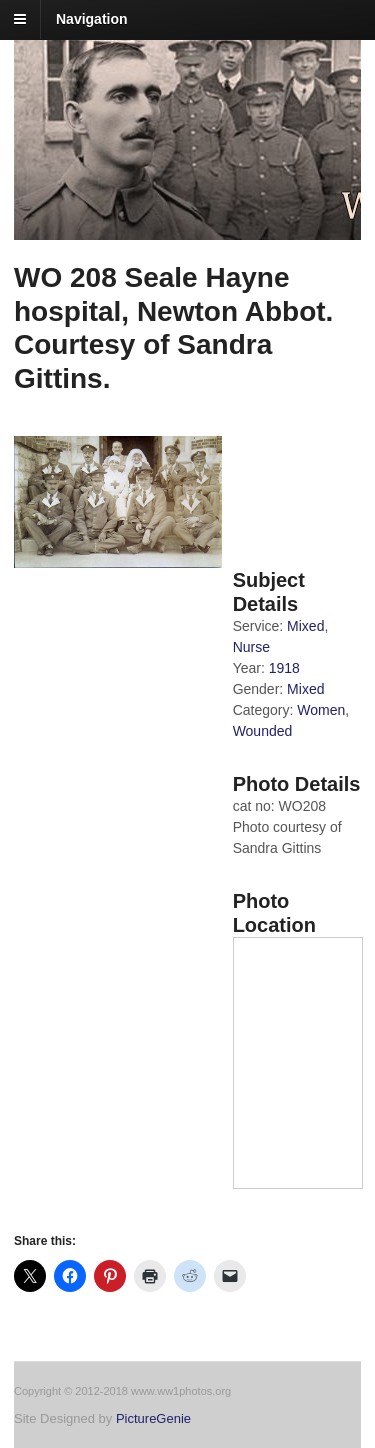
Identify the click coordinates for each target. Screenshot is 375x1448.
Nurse (251, 647)
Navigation (92, 19)
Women (321, 710)
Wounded (263, 731)
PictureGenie (153, 1418)
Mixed (305, 626)
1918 (284, 668)
